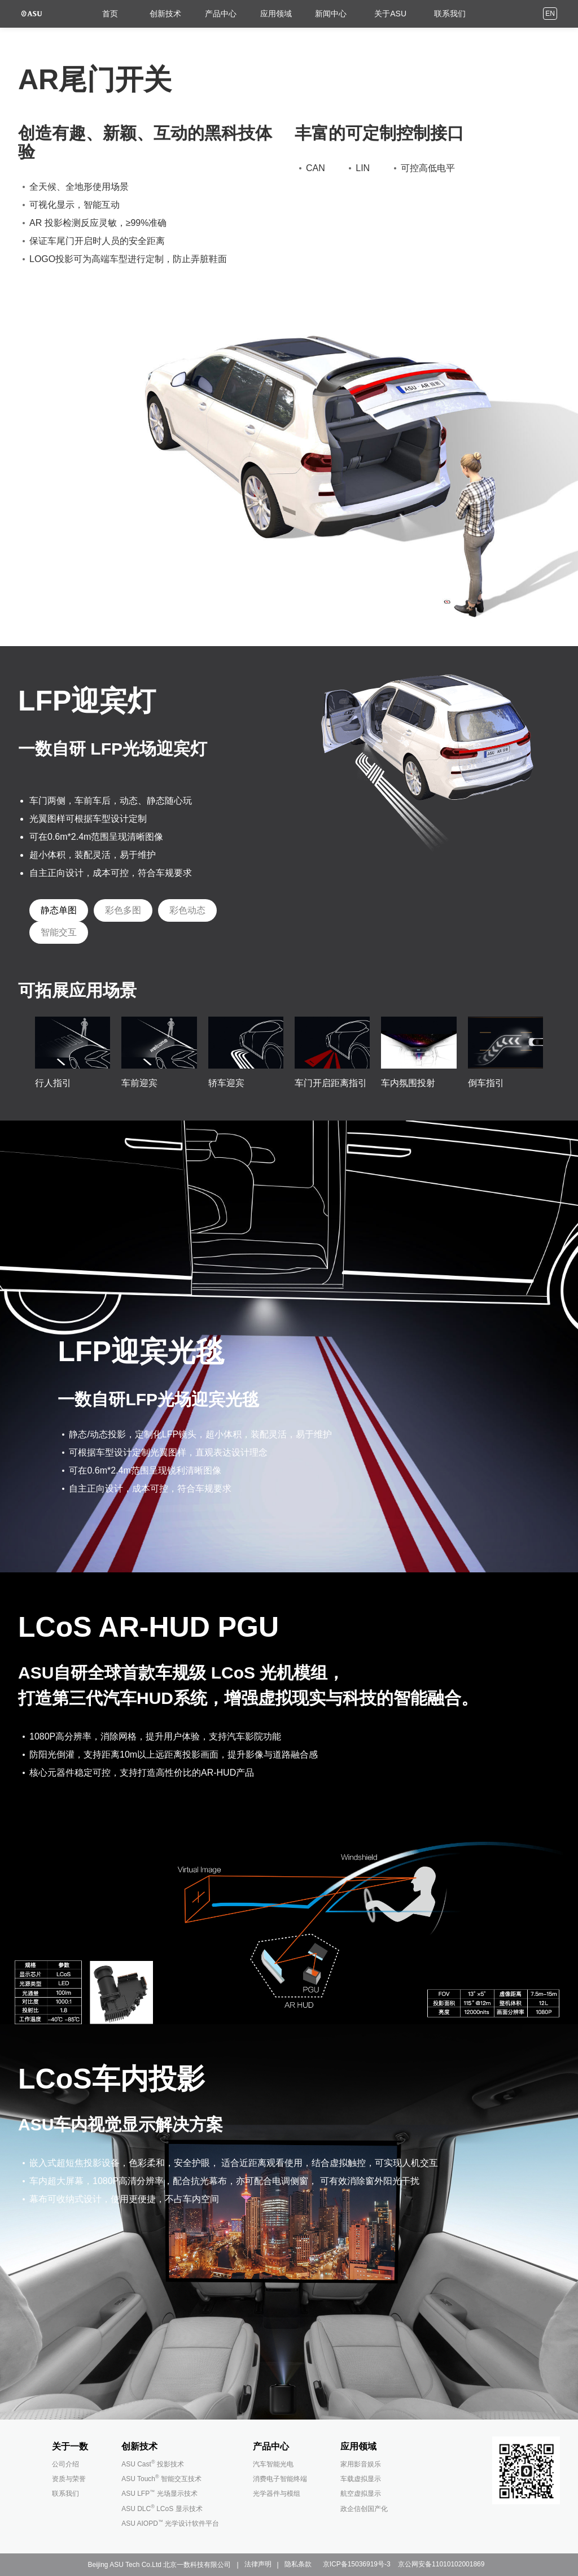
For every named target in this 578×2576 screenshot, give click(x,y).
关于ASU (385, 12)
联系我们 (445, 12)
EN (550, 12)
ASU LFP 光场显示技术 (159, 2493)
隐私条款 (298, 2564)
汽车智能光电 (273, 2464)
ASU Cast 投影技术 (152, 2464)
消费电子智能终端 (280, 2479)
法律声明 (258, 2564)
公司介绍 (65, 2464)
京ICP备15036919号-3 (357, 2564)
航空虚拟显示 (360, 2493)
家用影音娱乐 (360, 2464)
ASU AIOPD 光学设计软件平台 (170, 2523)
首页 (105, 12)
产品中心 (215, 12)
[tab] (58, 910)
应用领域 (271, 12)
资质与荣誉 (69, 2479)
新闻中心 (325, 12)
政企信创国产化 (364, 2509)
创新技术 (160, 12)
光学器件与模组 (276, 2493)
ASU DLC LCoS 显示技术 (161, 2509)
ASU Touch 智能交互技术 (161, 2479)
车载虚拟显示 (360, 2479)
